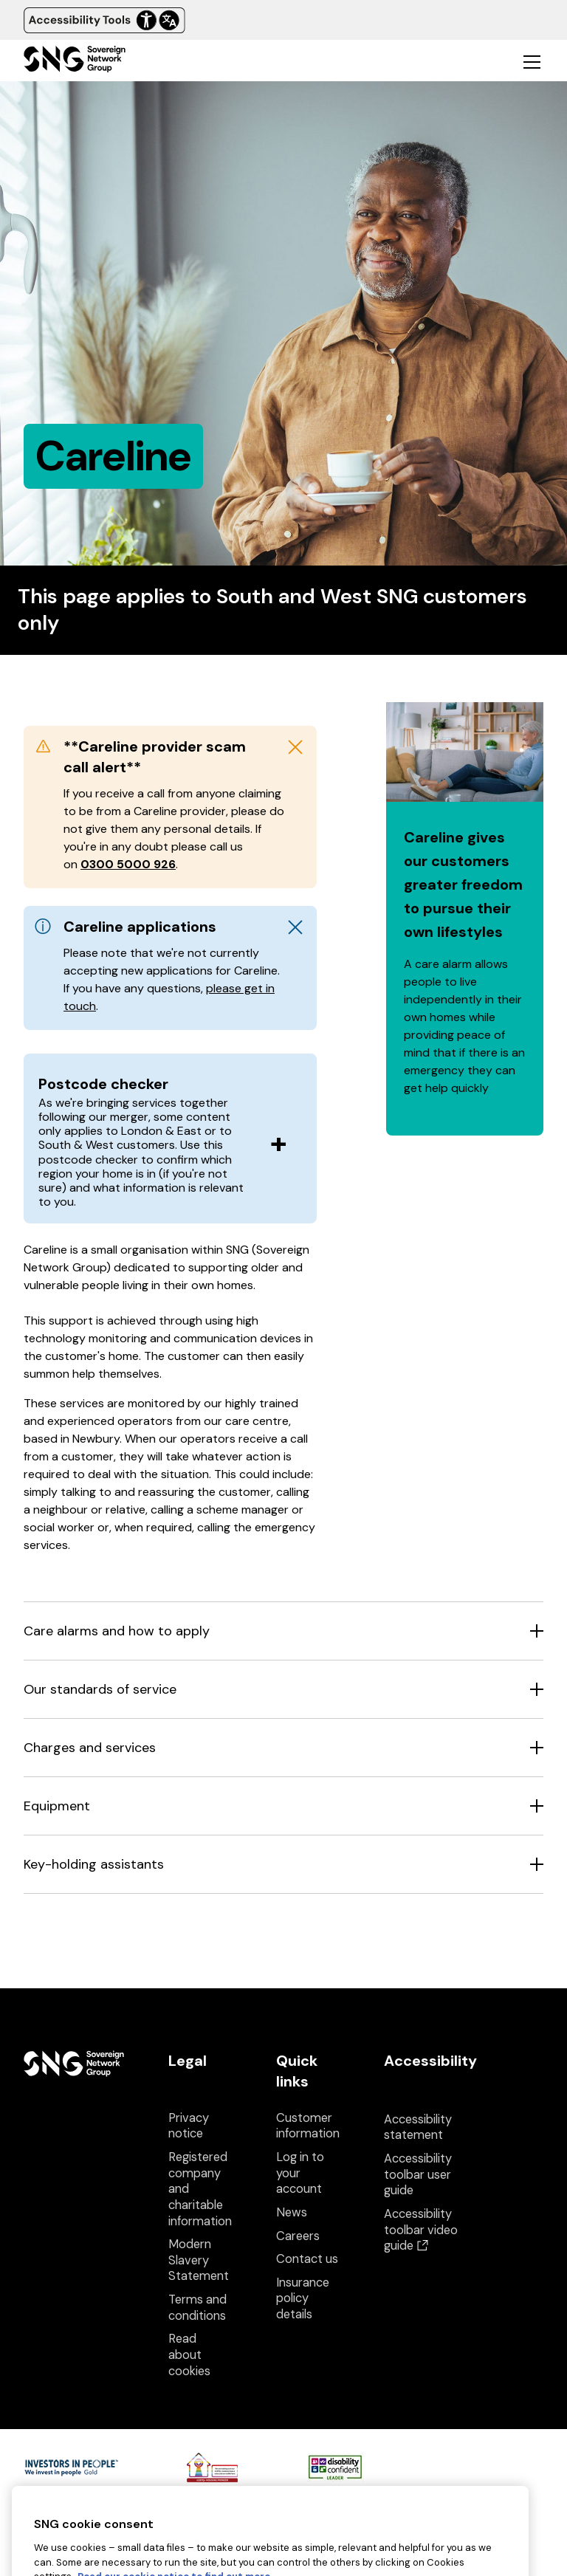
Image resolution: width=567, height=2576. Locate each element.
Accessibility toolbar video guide (421, 2229)
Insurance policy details (302, 2298)
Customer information (308, 2126)
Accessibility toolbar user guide (418, 2174)
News (291, 2212)
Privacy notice (188, 2126)
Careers (298, 2236)
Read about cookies (189, 2354)
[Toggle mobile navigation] (531, 61)
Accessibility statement (418, 2127)
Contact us (307, 2259)
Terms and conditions (197, 2307)
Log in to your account (300, 2173)
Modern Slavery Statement (198, 2260)
